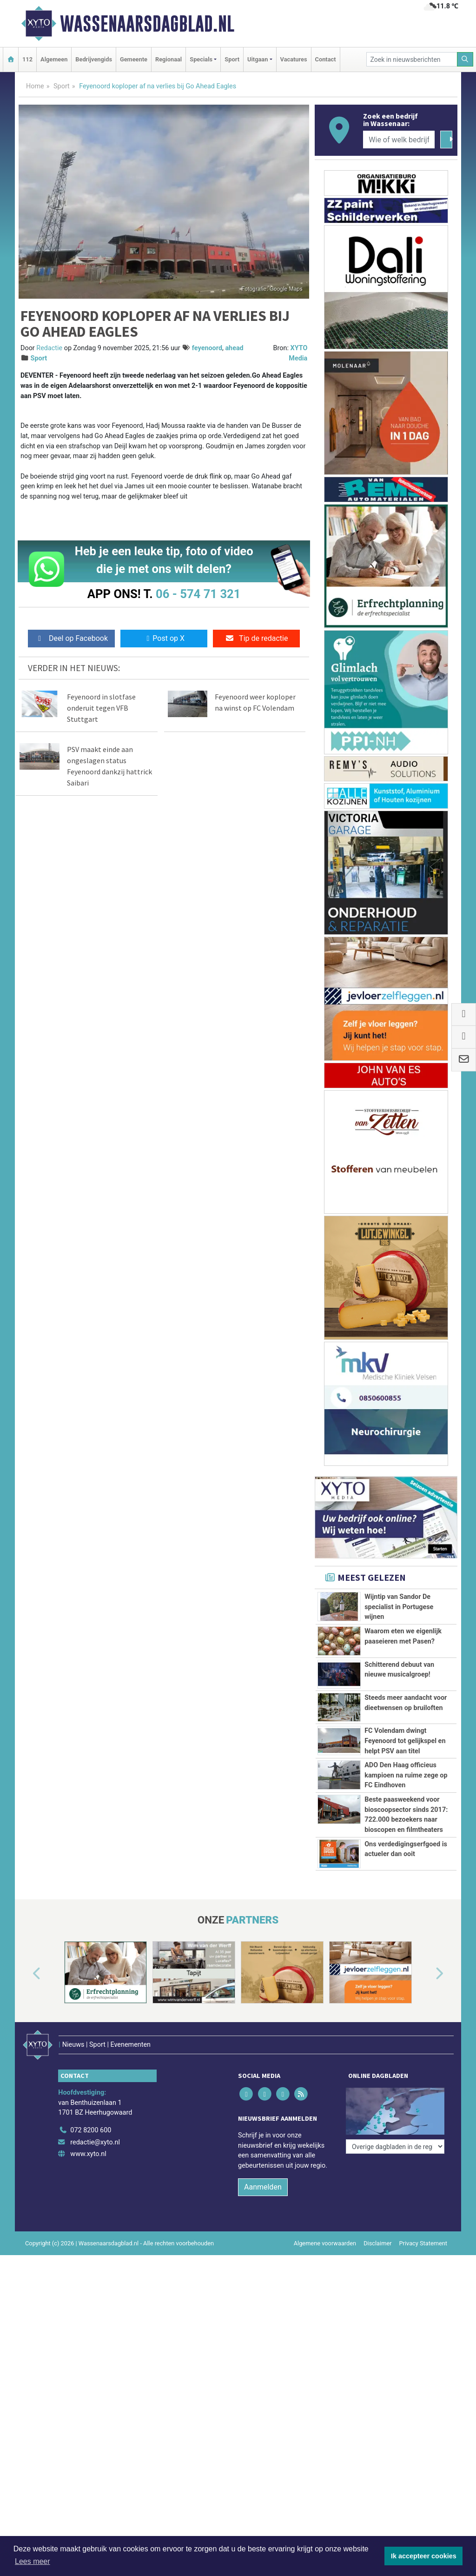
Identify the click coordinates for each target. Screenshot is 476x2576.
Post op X (164, 638)
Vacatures (293, 59)
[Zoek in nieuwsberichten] (411, 59)
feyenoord (207, 348)
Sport (232, 59)
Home (35, 86)
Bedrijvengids (93, 59)
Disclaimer (377, 2230)
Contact (325, 59)
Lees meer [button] (32, 2561)
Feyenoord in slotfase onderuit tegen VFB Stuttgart (101, 708)
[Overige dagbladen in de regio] (395, 2097)
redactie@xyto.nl (95, 2130)
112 (27, 59)
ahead (234, 348)
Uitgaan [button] (257, 59)
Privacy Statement (423, 2230)
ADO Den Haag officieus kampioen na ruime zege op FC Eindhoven (405, 1775)
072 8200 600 (90, 2118)
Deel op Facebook (71, 638)
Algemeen (53, 59)
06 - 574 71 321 (198, 594)
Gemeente (133, 59)
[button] (26, 1974)
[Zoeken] (465, 59)
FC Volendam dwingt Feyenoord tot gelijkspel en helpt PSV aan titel (404, 1741)
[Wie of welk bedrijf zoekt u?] (399, 139)
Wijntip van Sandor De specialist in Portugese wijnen (398, 1607)
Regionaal (168, 59)
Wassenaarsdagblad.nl (147, 23)
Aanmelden (263, 2174)
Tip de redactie (256, 638)
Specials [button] (201, 59)
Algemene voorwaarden (325, 2230)
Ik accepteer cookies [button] (423, 2556)
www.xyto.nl (88, 2142)
